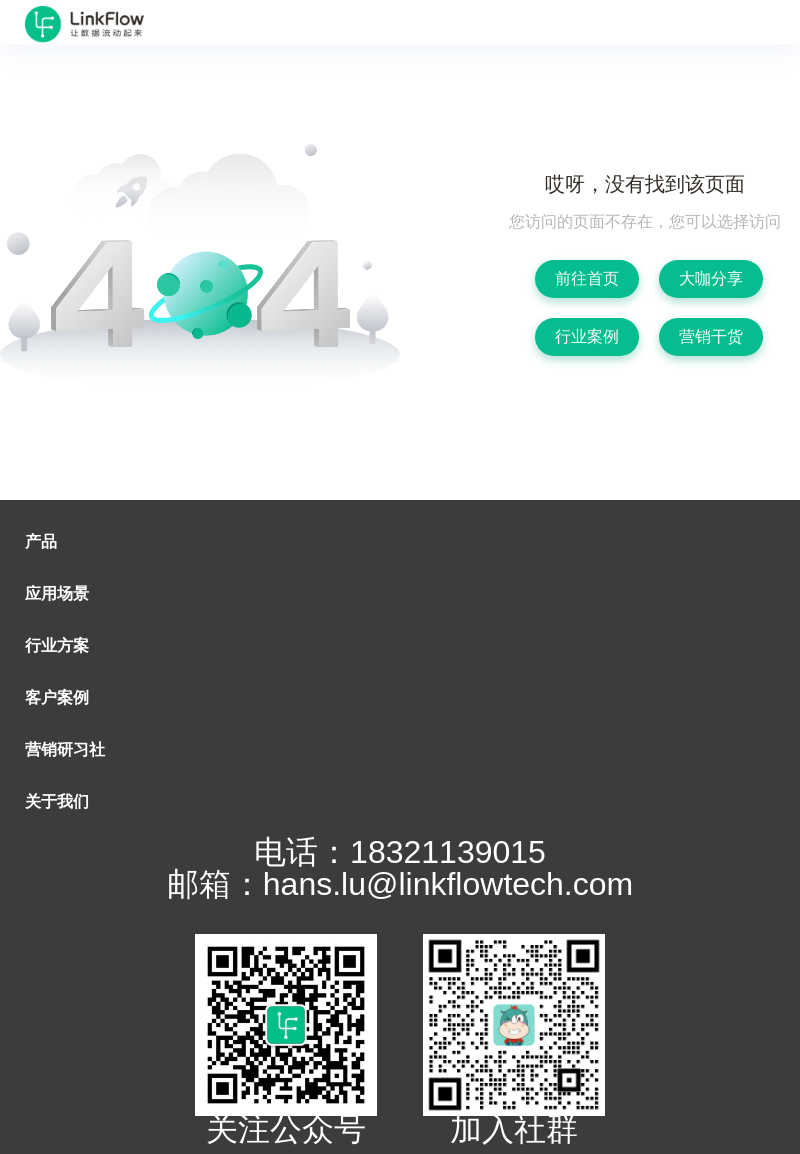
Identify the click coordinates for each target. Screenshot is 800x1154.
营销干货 (711, 336)
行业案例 (587, 336)
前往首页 (587, 278)
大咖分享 (711, 278)
